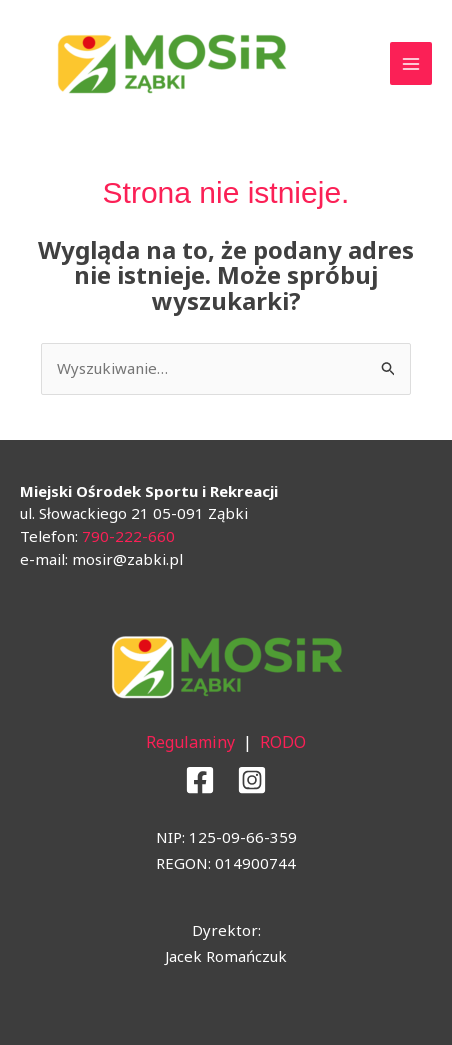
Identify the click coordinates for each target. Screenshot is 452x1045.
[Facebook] (200, 780)
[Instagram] (252, 780)
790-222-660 (128, 536)
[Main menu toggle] (411, 63)
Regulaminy (190, 742)
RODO (283, 742)
